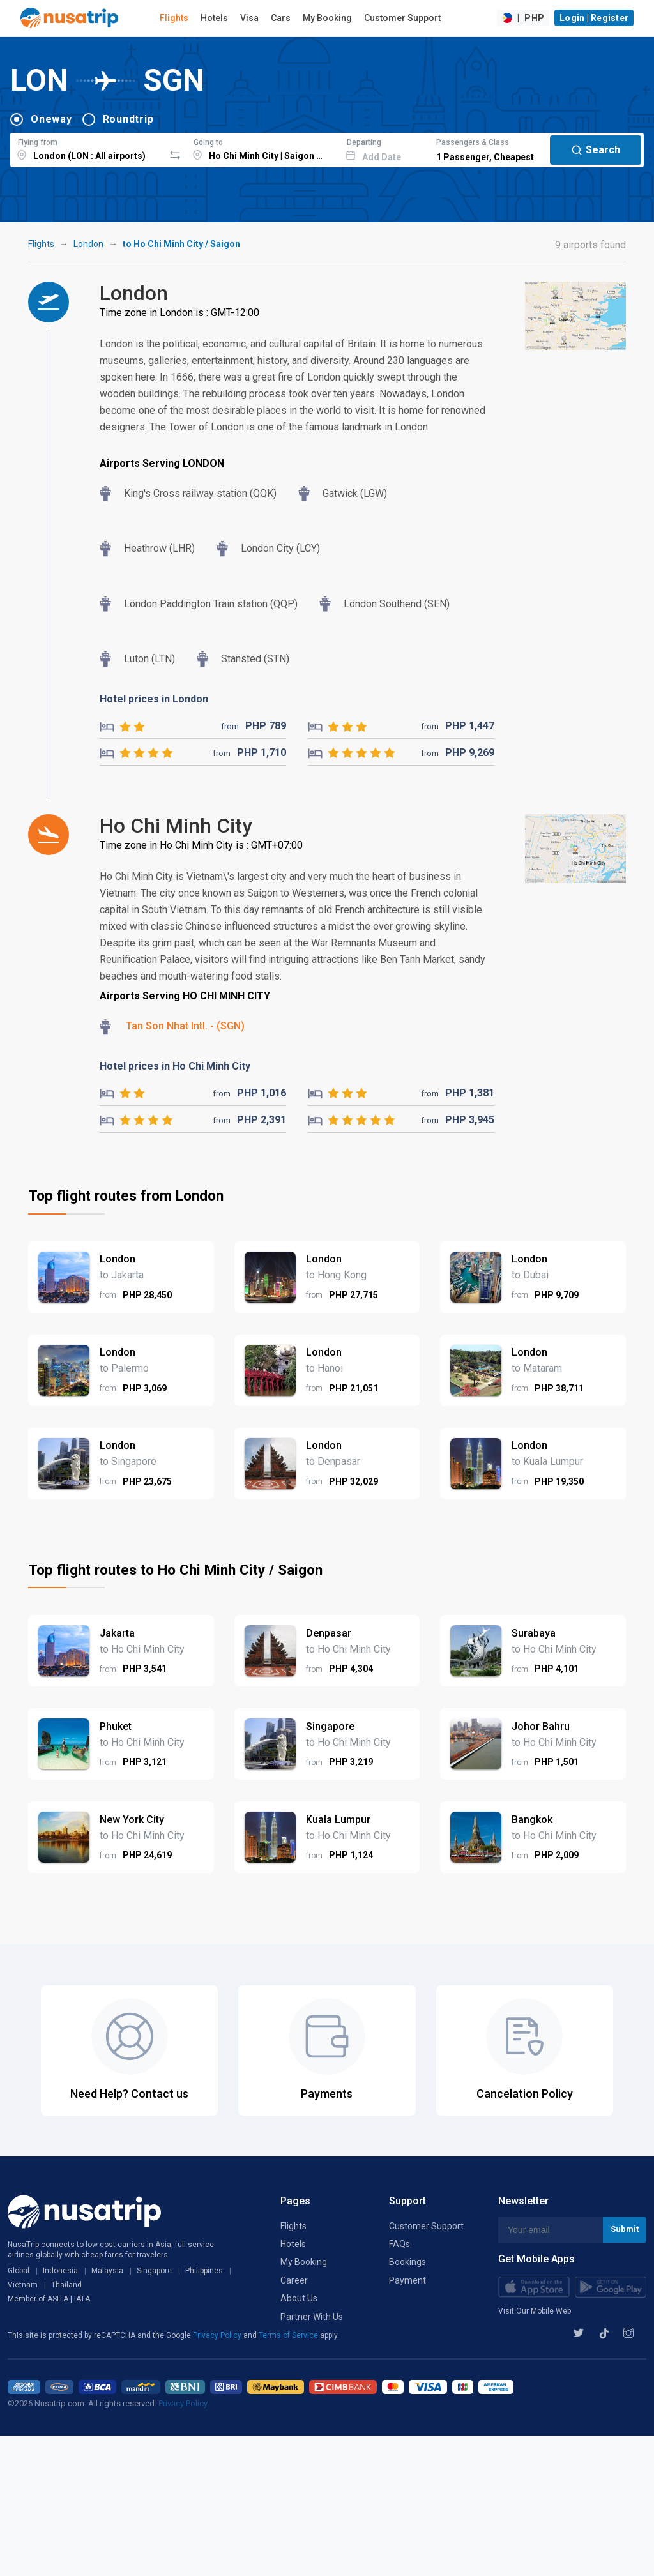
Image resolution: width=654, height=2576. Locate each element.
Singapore (154, 2270)
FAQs (399, 2244)
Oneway (51, 119)
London (88, 244)
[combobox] (87, 148)
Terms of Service (289, 2335)
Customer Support (402, 18)
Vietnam (23, 2284)
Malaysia (107, 2270)
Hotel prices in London (154, 699)
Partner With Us (311, 2317)
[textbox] (87, 148)
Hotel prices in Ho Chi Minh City (175, 1066)
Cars (281, 18)
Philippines (204, 2270)
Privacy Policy (218, 2335)
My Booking (327, 18)
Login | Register (593, 18)
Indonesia (60, 2270)
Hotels (214, 18)
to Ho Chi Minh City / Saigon (181, 244)
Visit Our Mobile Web (534, 2311)
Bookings (407, 2262)
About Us (298, 2298)
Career (294, 2280)
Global (18, 2270)
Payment (407, 2280)
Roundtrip (128, 119)
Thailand (66, 2284)
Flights (174, 18)
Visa (249, 18)
